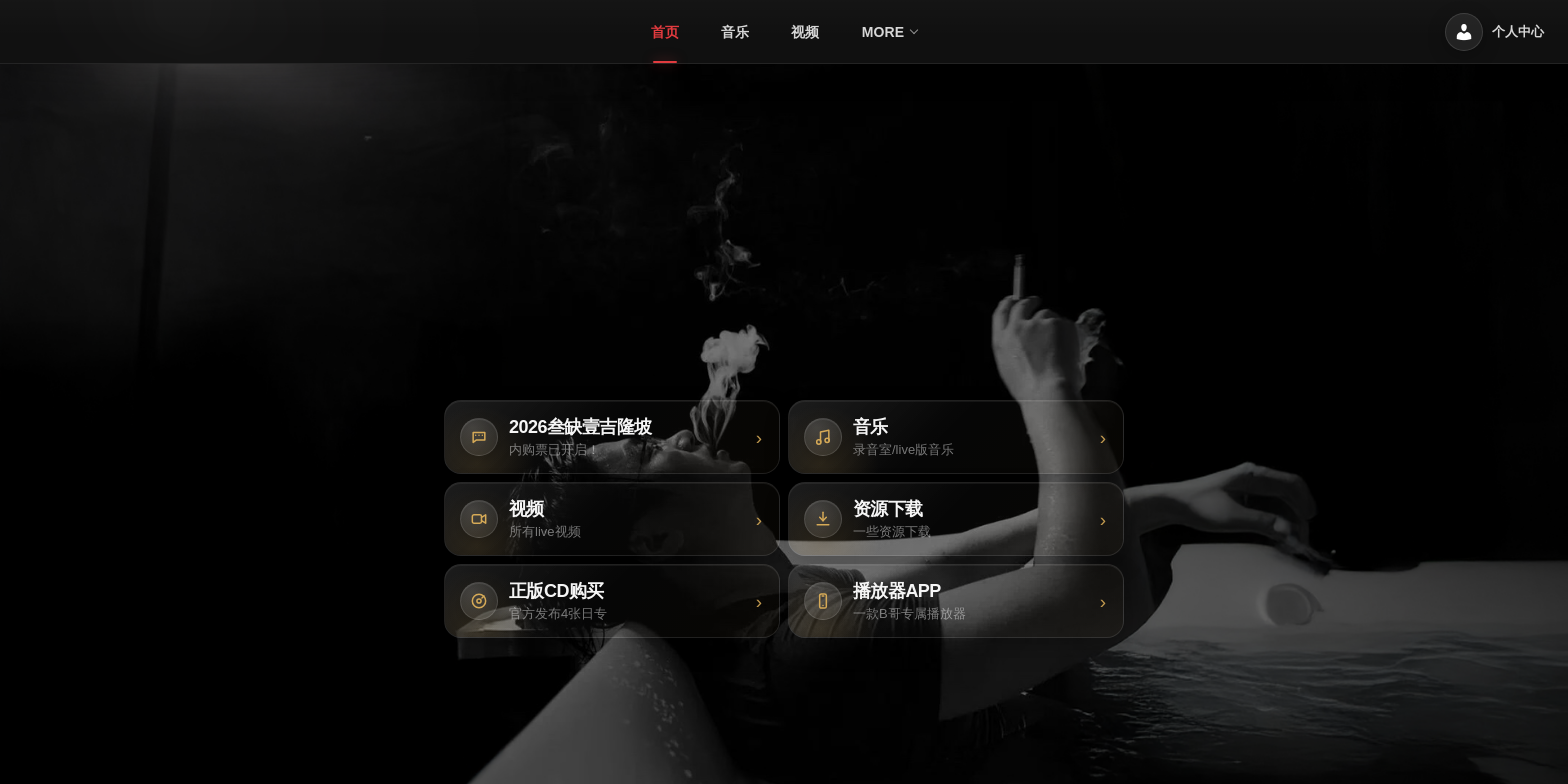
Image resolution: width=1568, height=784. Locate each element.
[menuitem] (665, 32)
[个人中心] (1494, 32)
